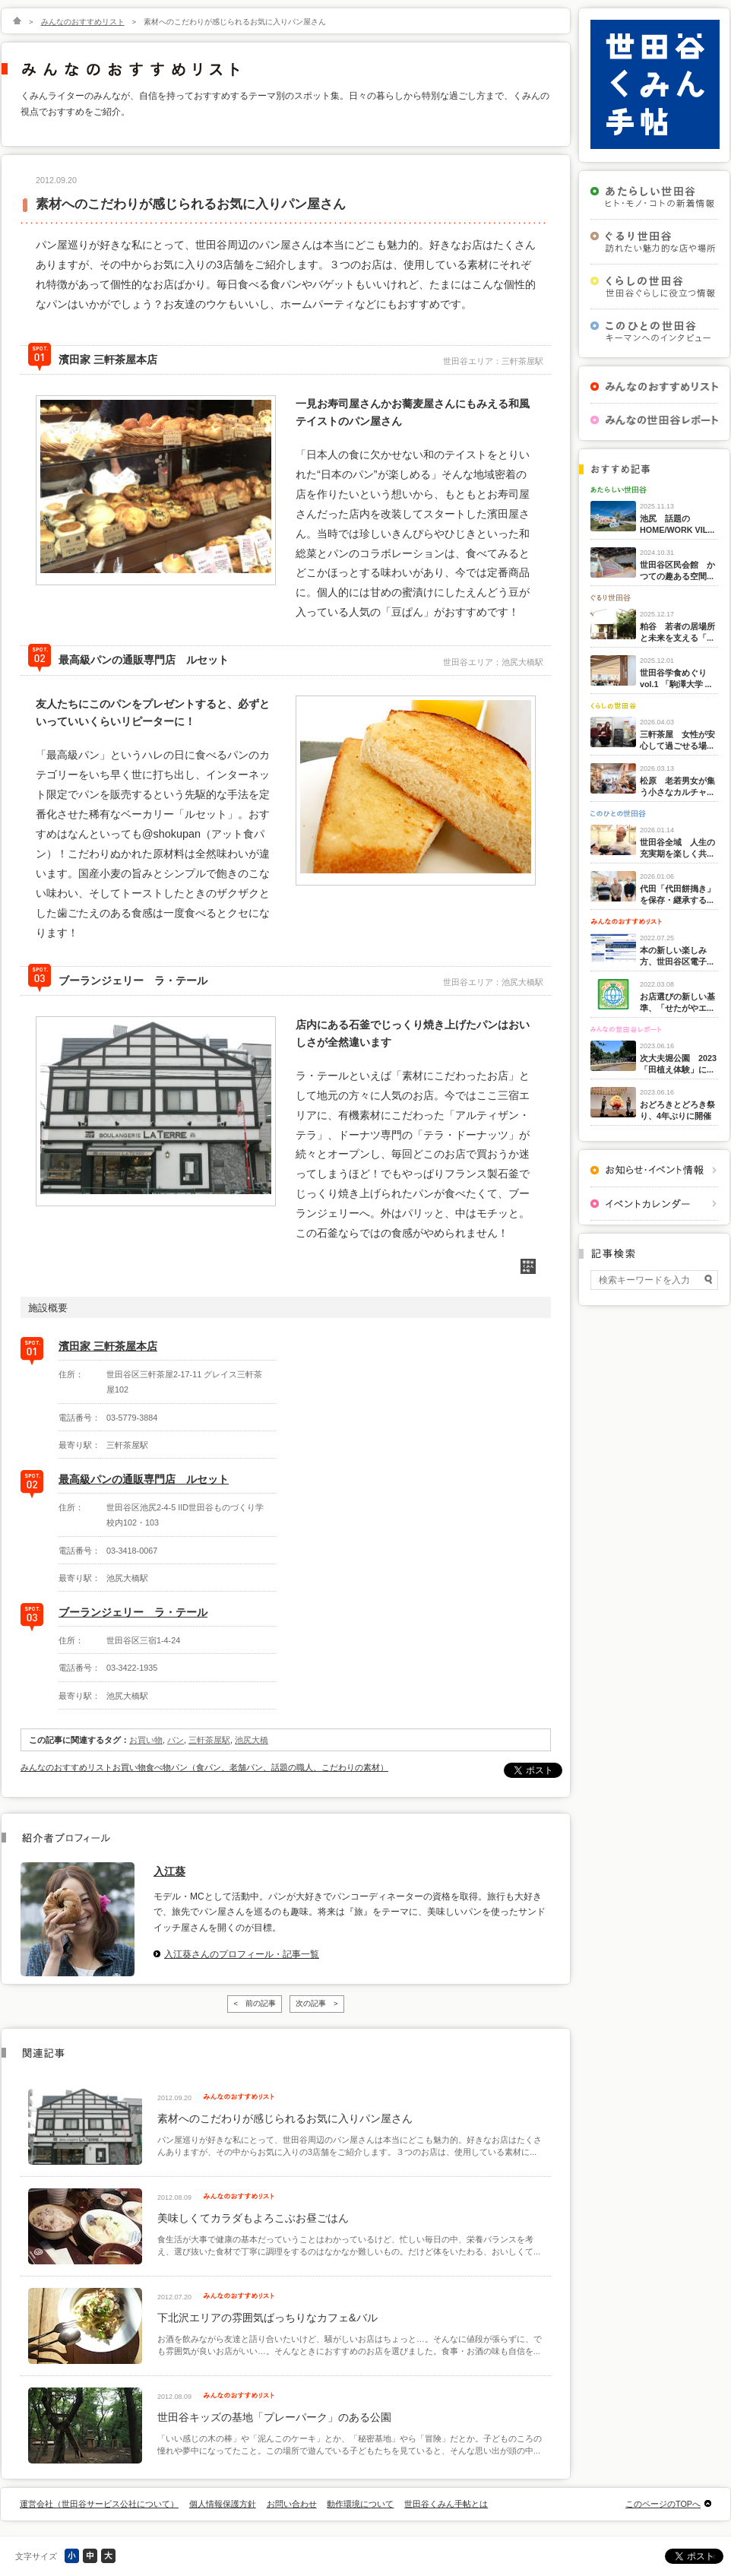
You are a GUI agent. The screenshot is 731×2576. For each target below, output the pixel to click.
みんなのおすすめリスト (83, 21)
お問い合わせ (292, 2503)
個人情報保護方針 (222, 2503)
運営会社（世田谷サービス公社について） (99, 2503)
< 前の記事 (254, 2003)
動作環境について (360, 2503)
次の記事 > (317, 2003)
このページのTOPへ (663, 2503)
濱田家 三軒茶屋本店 (108, 1346)
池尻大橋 (251, 1739)
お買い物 (146, 1739)
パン (175, 1739)
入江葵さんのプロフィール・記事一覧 (241, 1954)
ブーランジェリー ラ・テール (133, 1612)
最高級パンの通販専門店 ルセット (144, 1479)
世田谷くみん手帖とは (446, 2503)
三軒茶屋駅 (209, 1739)
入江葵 (169, 1871)
